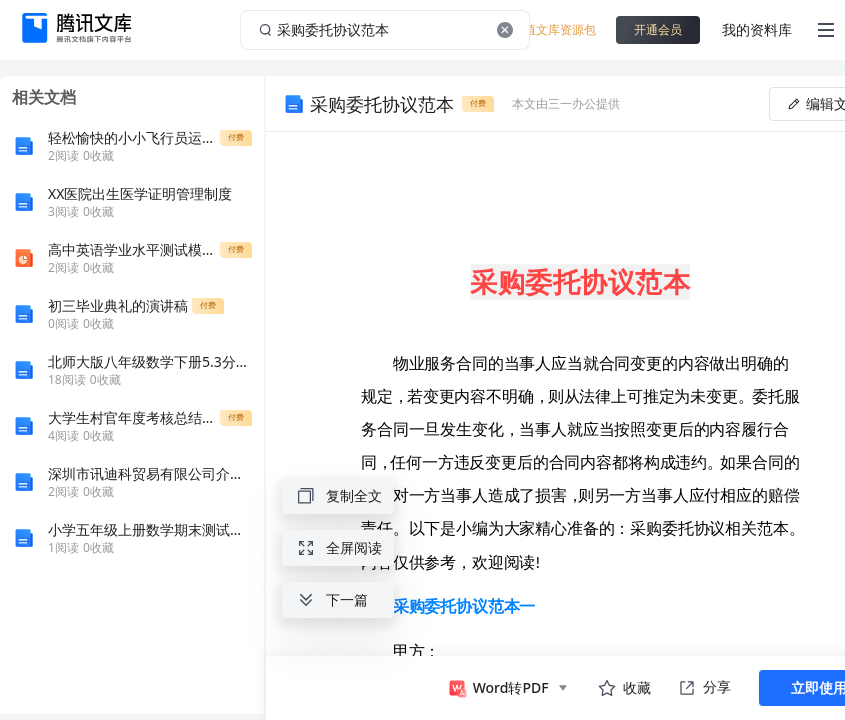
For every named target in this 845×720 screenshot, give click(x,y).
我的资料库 (757, 29)
